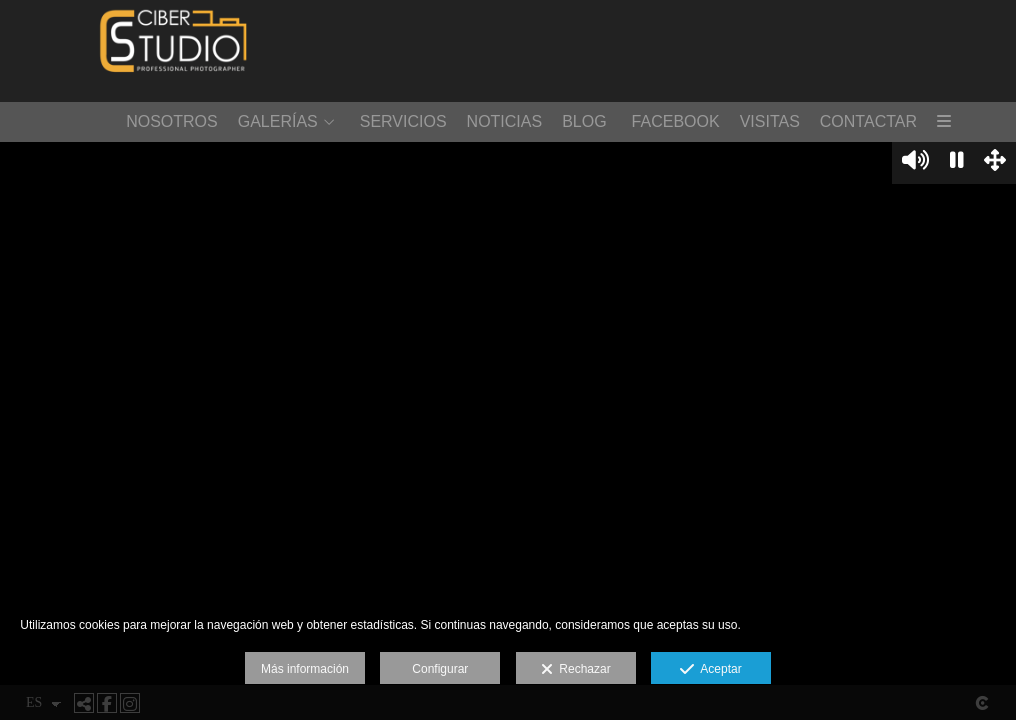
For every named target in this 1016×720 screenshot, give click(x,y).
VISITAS (770, 121)
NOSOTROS (172, 121)
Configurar (440, 669)
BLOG (584, 121)
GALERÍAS (278, 121)
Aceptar (710, 670)
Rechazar (576, 670)
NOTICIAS (505, 121)
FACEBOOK (676, 121)
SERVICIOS (403, 121)
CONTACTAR (868, 121)
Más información (305, 669)
